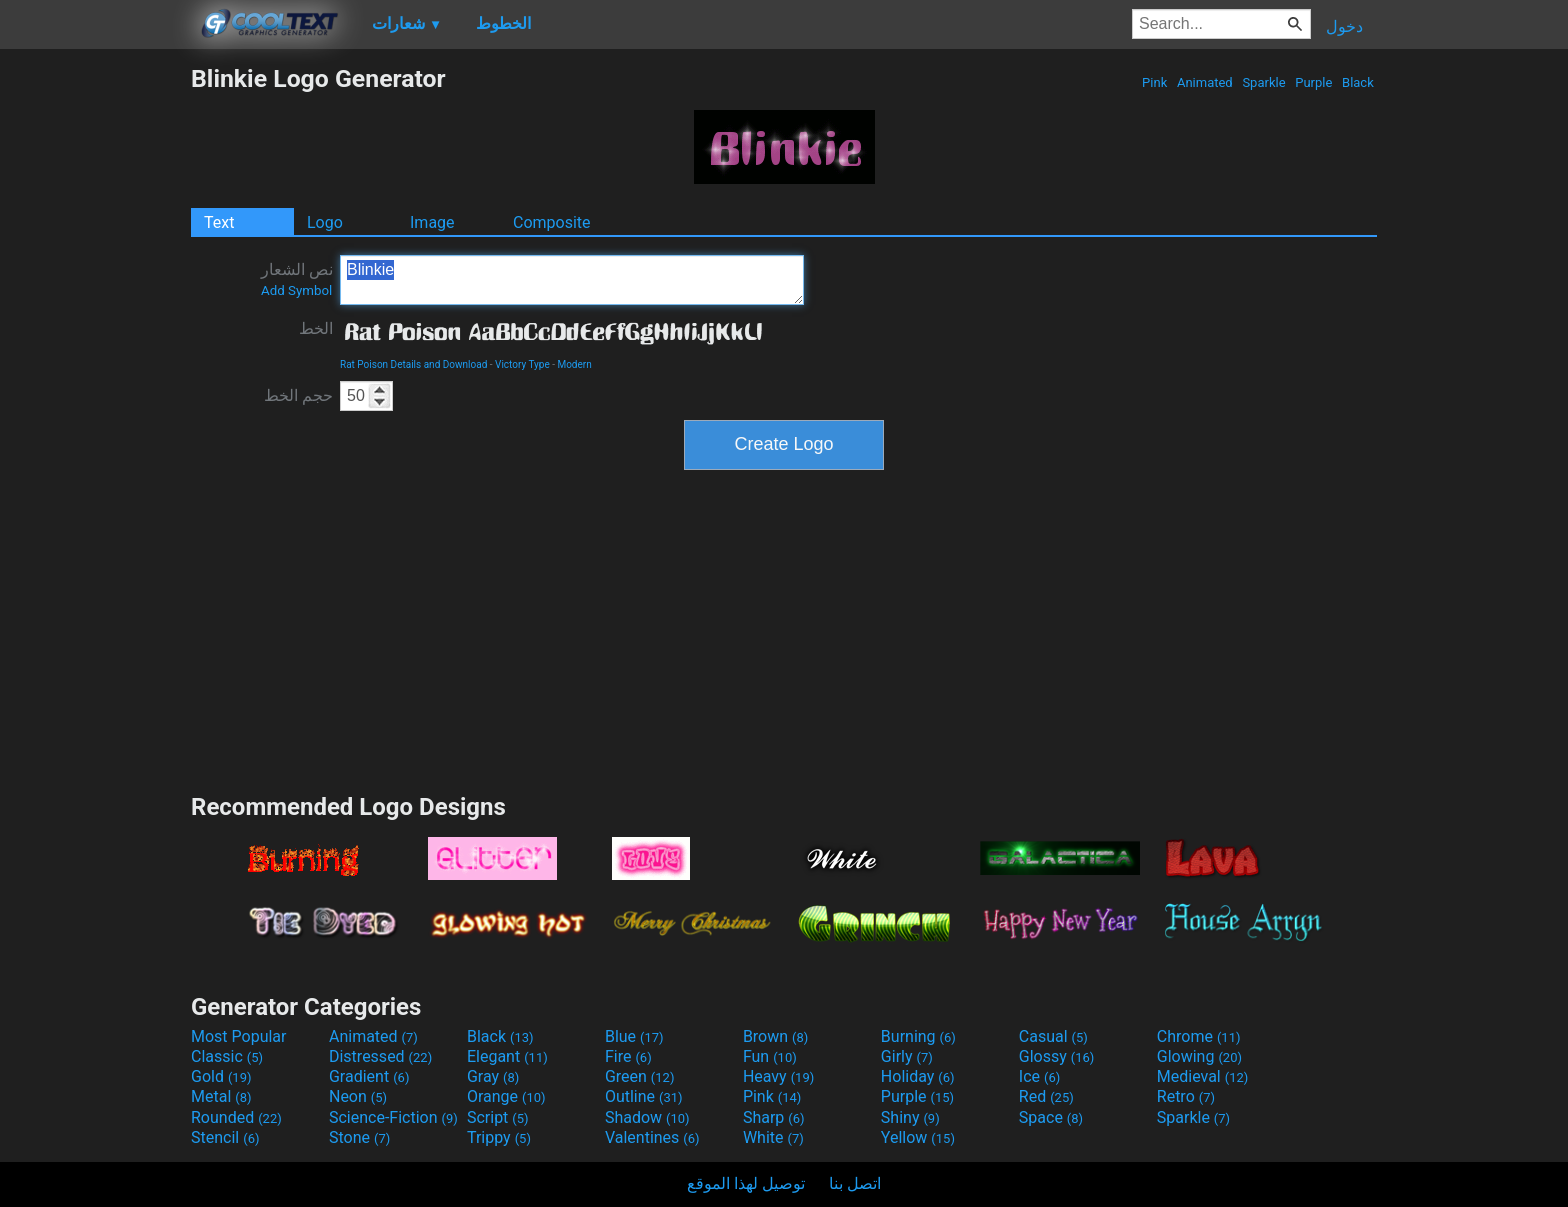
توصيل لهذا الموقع (746, 1183)
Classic (227, 1056)
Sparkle (1264, 82)
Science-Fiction (393, 1117)
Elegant (507, 1056)
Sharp (774, 1117)
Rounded (236, 1117)
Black (1358, 82)
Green (640, 1076)
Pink (1155, 82)
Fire (628, 1056)
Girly (907, 1056)
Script (498, 1117)
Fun (770, 1056)
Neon (358, 1096)
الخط (316, 328)
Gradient (369, 1076)
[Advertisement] (95, 364)
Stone (359, 1137)
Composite (552, 222)
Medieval (1203, 1076)
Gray (493, 1076)
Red (1046, 1096)
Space (1051, 1117)
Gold (221, 1076)
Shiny (910, 1117)
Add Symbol (296, 290)
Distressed (380, 1056)
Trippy (499, 1137)
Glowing (1199, 1056)
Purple (1314, 82)
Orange (506, 1096)
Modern (574, 364)
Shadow (647, 1117)
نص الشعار (297, 279)
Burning (918, 1036)
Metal (221, 1096)
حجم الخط (298, 395)
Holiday (918, 1076)
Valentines (652, 1137)
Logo (325, 222)
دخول (1344, 26)
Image (432, 222)
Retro (1186, 1096)
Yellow (918, 1137)
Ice (1039, 1076)
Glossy (1057, 1056)
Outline (644, 1096)
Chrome (1199, 1036)
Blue (634, 1036)
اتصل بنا (855, 1183)
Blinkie (572, 280)
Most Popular (239, 1036)
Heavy (778, 1076)
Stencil (225, 1137)
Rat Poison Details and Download (413, 364)
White (773, 1137)
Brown (775, 1036)
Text (219, 222)
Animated (1205, 82)
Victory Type (522, 364)
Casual (1053, 1036)
